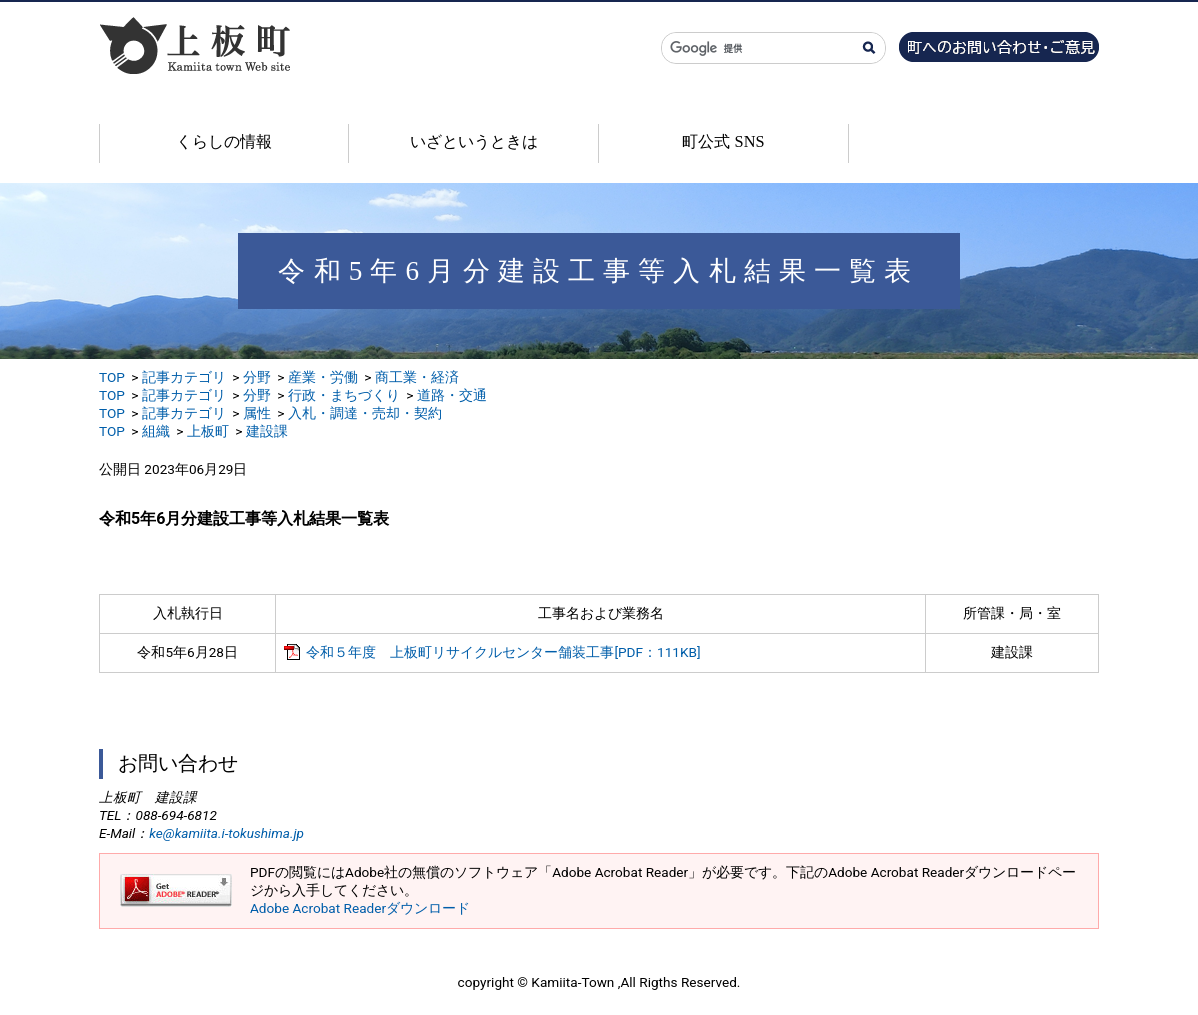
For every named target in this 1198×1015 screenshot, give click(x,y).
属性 (257, 413)
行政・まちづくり (344, 395)
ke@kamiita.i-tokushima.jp (226, 833)
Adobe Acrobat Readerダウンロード (360, 908)
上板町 (208, 431)
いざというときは (474, 141)
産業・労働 (323, 377)
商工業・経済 (417, 377)
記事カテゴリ (184, 377)
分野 (257, 377)
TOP (112, 377)
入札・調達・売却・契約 (365, 413)
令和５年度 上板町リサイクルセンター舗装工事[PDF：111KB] (503, 652)
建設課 (267, 431)
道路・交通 (452, 395)
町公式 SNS (723, 141)
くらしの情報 (224, 141)
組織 (156, 431)
